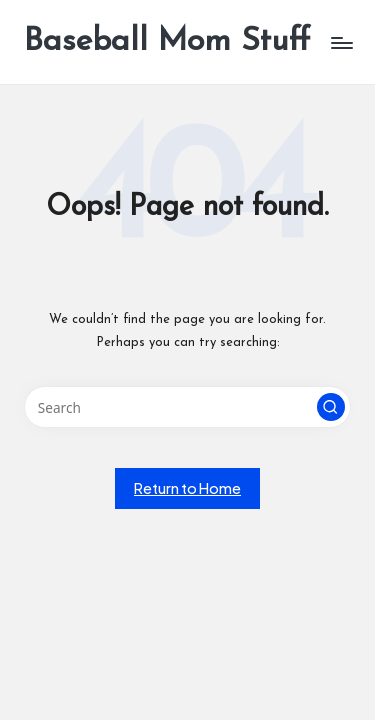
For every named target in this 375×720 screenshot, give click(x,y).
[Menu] (341, 42)
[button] (331, 407)
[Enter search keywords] (187, 407)
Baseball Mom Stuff (167, 42)
